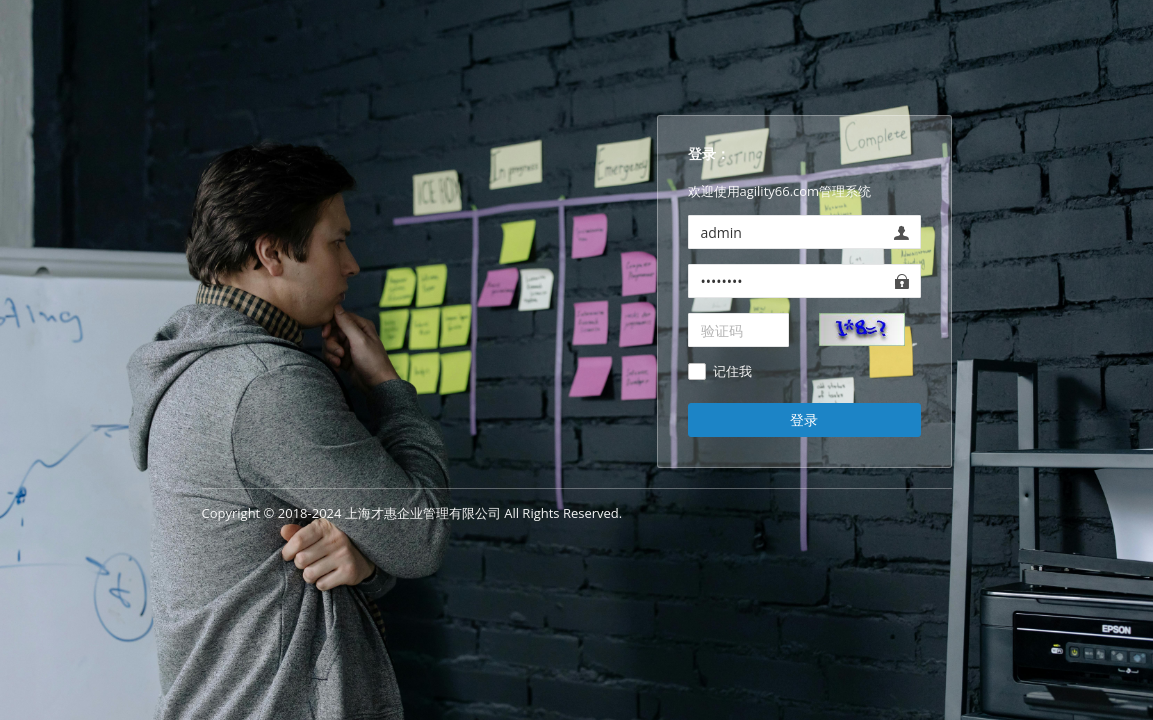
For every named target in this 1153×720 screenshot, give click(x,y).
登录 (804, 419)
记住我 (732, 372)
